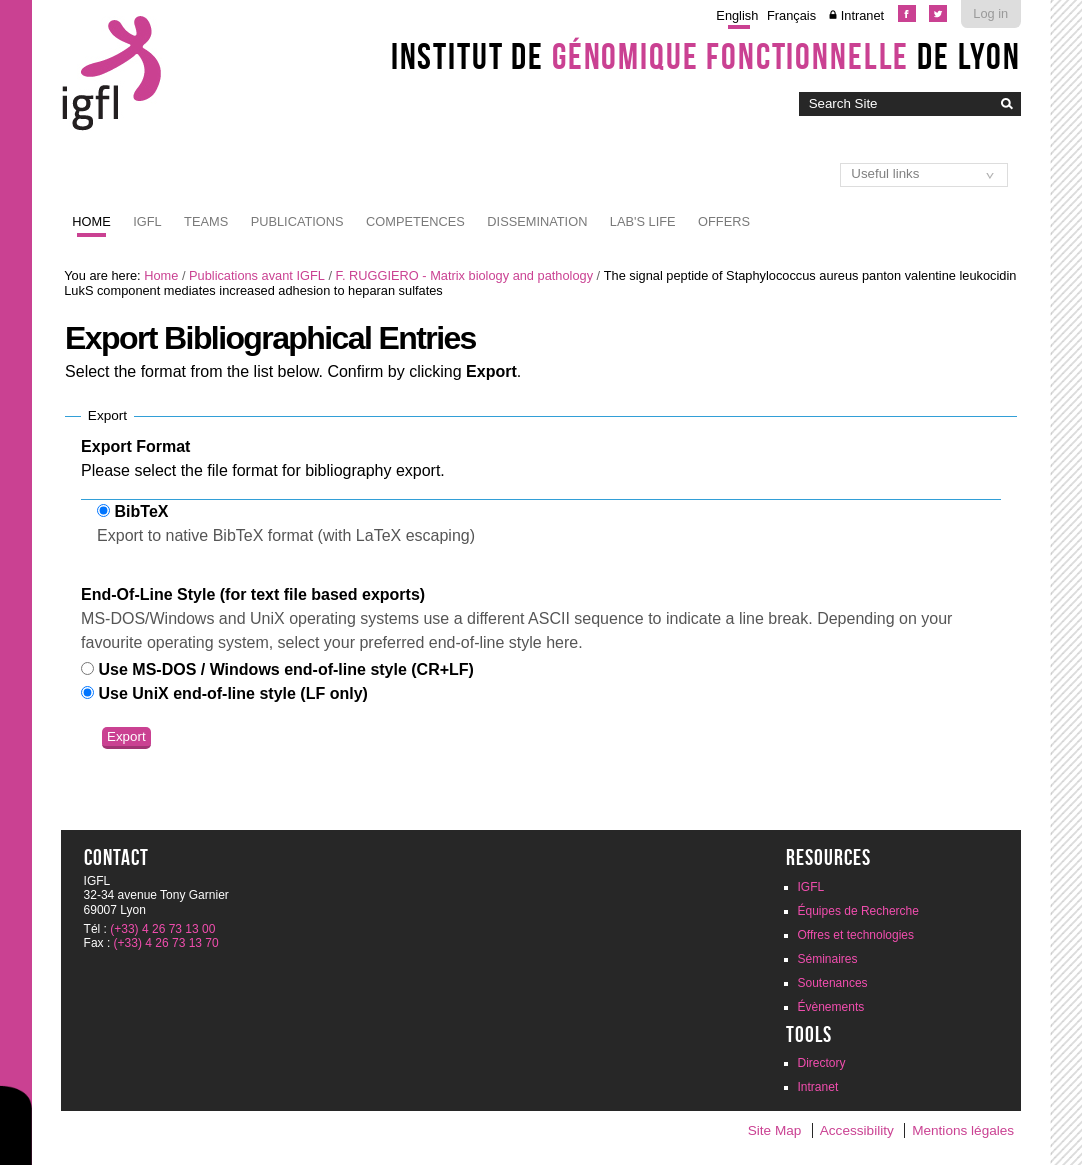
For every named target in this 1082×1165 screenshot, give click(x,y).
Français (791, 15)
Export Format (135, 446)
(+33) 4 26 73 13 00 (162, 929)
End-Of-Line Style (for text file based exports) (253, 594)
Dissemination (537, 221)
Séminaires (828, 959)
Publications (297, 221)
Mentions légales (963, 1130)
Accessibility (857, 1130)
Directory (822, 1063)
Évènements (831, 1007)
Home (91, 221)
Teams (206, 221)
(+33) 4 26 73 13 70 (166, 943)
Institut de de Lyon (706, 56)
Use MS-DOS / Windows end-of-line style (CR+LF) (286, 669)
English (737, 15)
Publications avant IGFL (257, 275)
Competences (415, 221)
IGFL (147, 221)
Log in (990, 13)
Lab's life (643, 221)
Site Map (775, 1130)
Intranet (862, 15)
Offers (724, 221)
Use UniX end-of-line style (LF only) (233, 693)
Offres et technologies (856, 935)
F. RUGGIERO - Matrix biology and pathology (464, 275)
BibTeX (142, 511)
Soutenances (833, 983)
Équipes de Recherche (858, 911)
